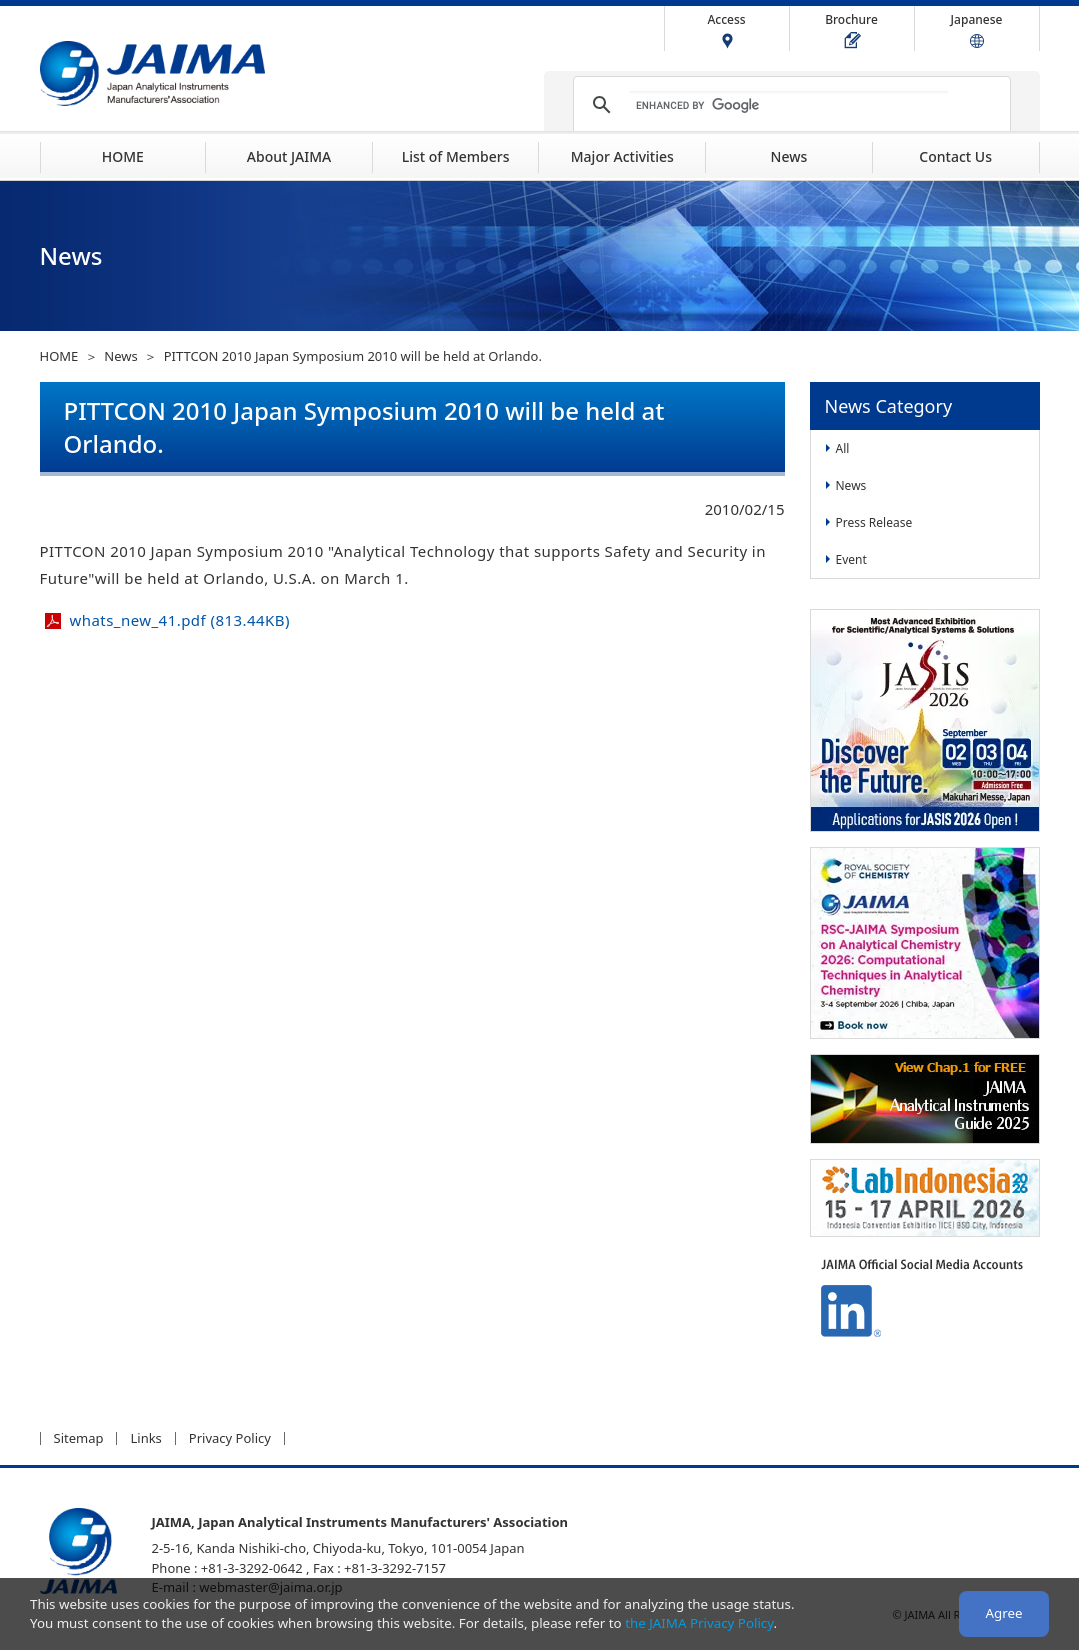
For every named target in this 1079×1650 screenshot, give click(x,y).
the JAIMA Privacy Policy (699, 1623)
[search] (789, 105)
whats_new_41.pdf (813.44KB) (180, 620)
